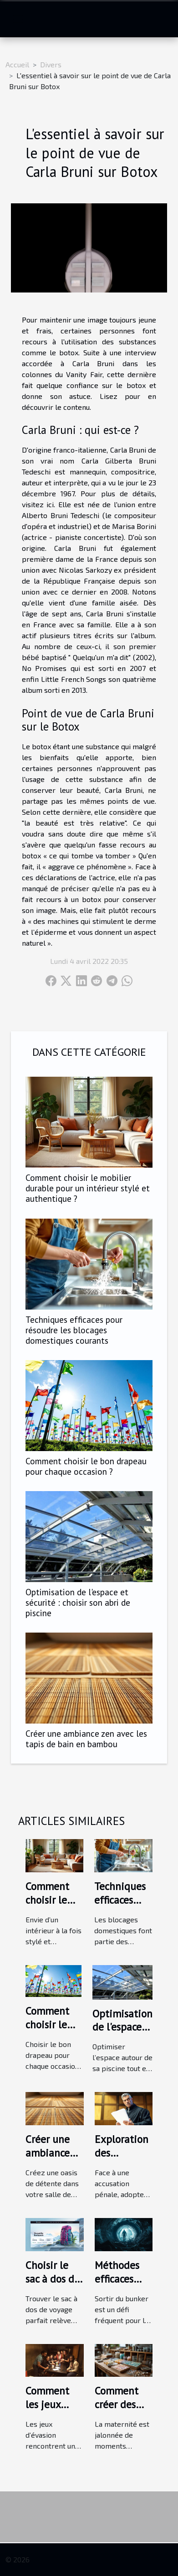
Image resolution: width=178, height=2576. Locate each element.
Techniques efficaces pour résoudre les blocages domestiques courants (73, 1330)
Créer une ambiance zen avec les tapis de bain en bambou (86, 1738)
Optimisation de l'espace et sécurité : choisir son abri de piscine (77, 1602)
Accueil (17, 64)
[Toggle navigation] (18, 19)
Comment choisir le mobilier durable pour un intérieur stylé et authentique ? (87, 1188)
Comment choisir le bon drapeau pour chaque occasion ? (86, 1466)
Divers (50, 64)
